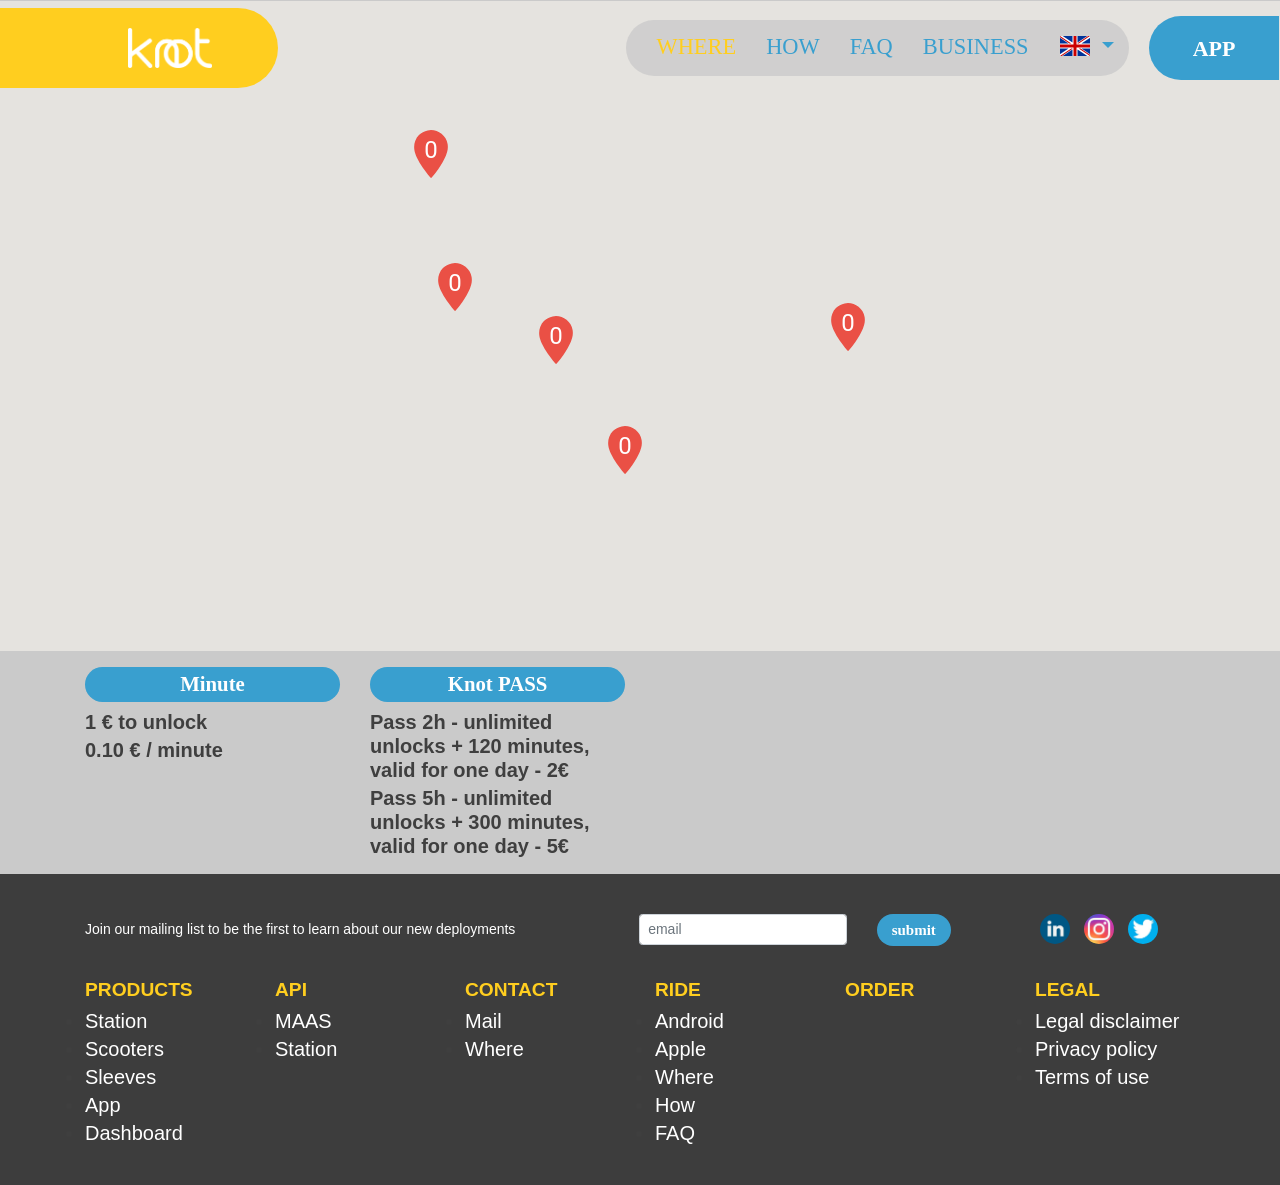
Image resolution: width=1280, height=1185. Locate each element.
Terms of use (1092, 1077)
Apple (680, 1049)
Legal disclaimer (1107, 1021)
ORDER (879, 989)
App (1213, 48)
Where (696, 46)
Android (689, 1021)
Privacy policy (1096, 1049)
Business (975, 46)
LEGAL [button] (1067, 989)
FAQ (870, 46)
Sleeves (120, 1077)
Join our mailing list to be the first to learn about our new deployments (300, 929)
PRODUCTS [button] (139, 989)
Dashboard (134, 1133)
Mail (483, 1021)
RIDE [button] (678, 989)
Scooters (124, 1049)
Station (116, 1021)
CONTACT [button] (511, 989)
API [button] (291, 989)
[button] (1085, 48)
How (792, 46)
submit (914, 930)
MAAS (303, 1021)
